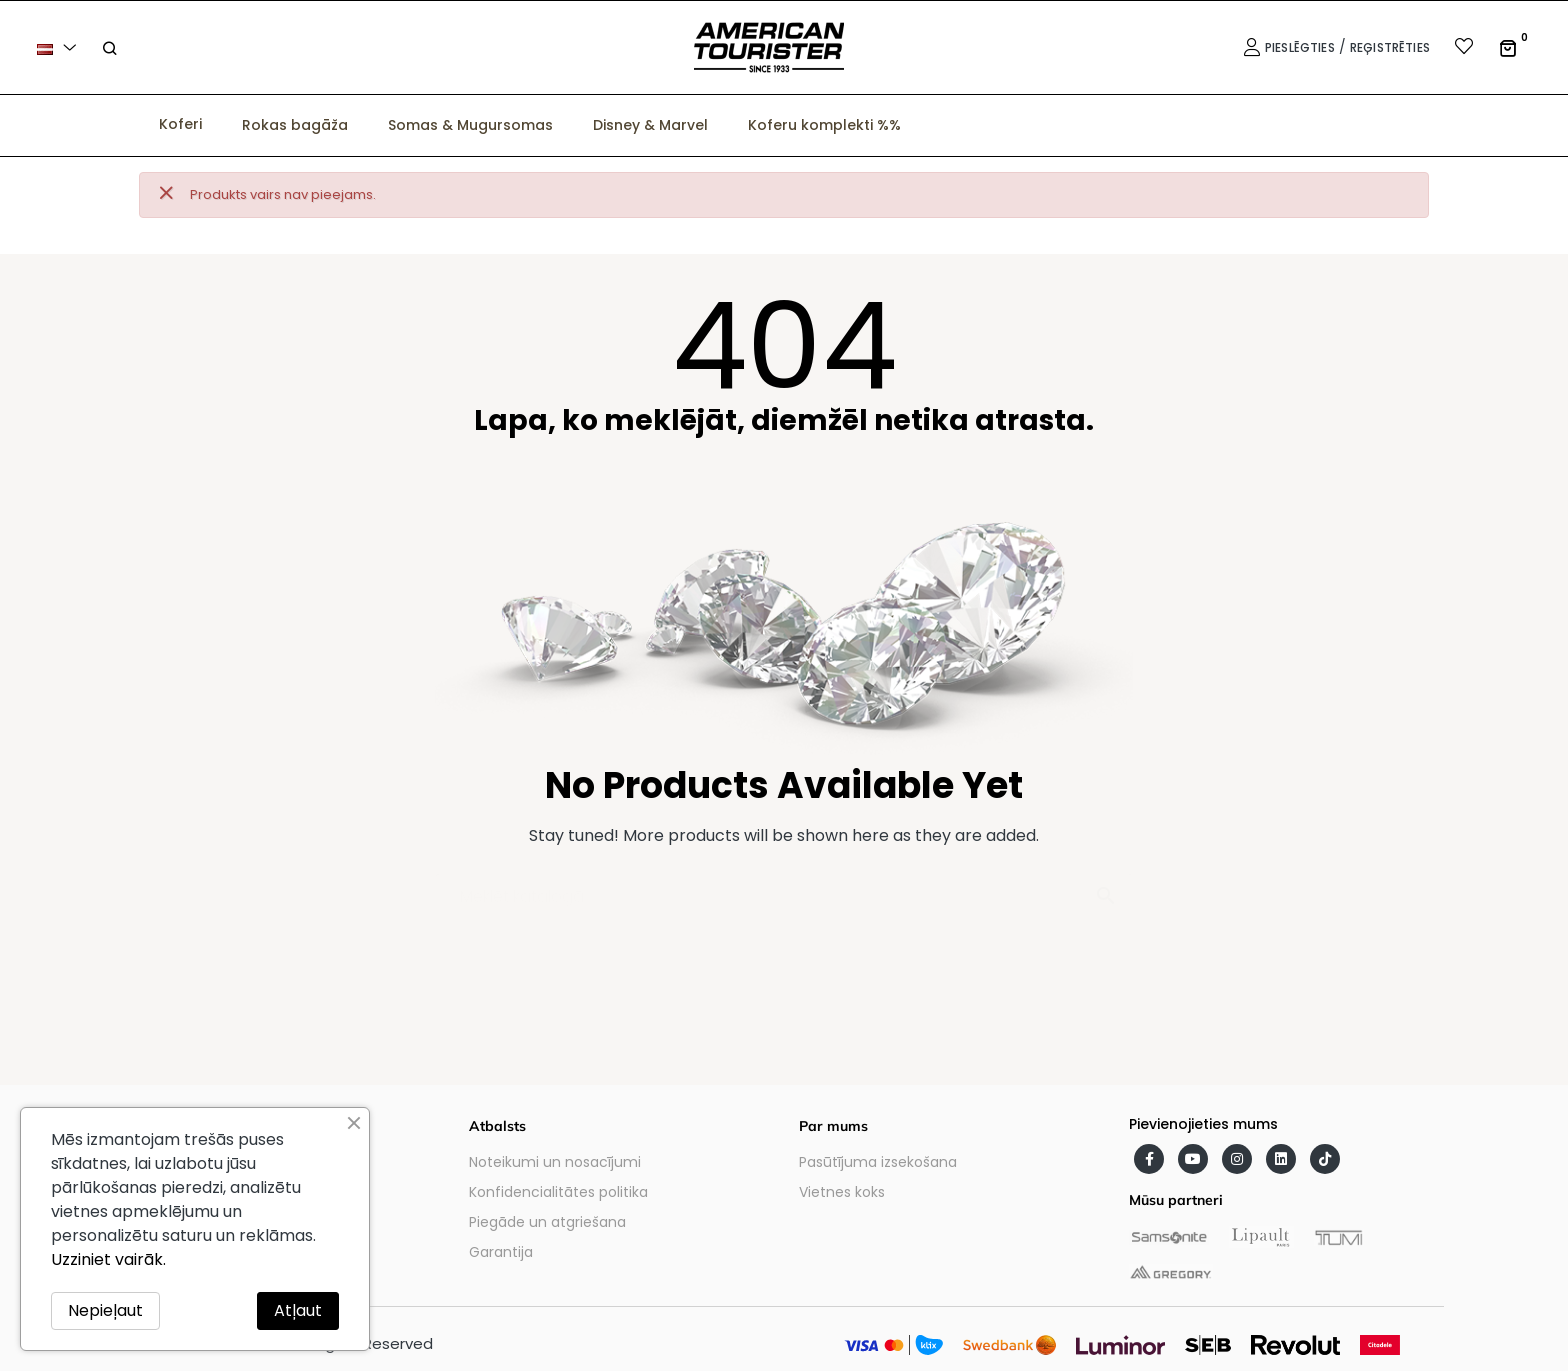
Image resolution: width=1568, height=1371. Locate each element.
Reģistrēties (1390, 47)
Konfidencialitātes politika (558, 1192)
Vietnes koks (842, 1192)
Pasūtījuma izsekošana (878, 1162)
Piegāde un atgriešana (547, 1222)
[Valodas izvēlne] (60, 47)
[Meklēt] (784, 886)
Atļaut (298, 1310)
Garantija (501, 1252)
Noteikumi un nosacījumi (555, 1162)
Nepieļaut (105, 1310)
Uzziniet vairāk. (108, 1259)
